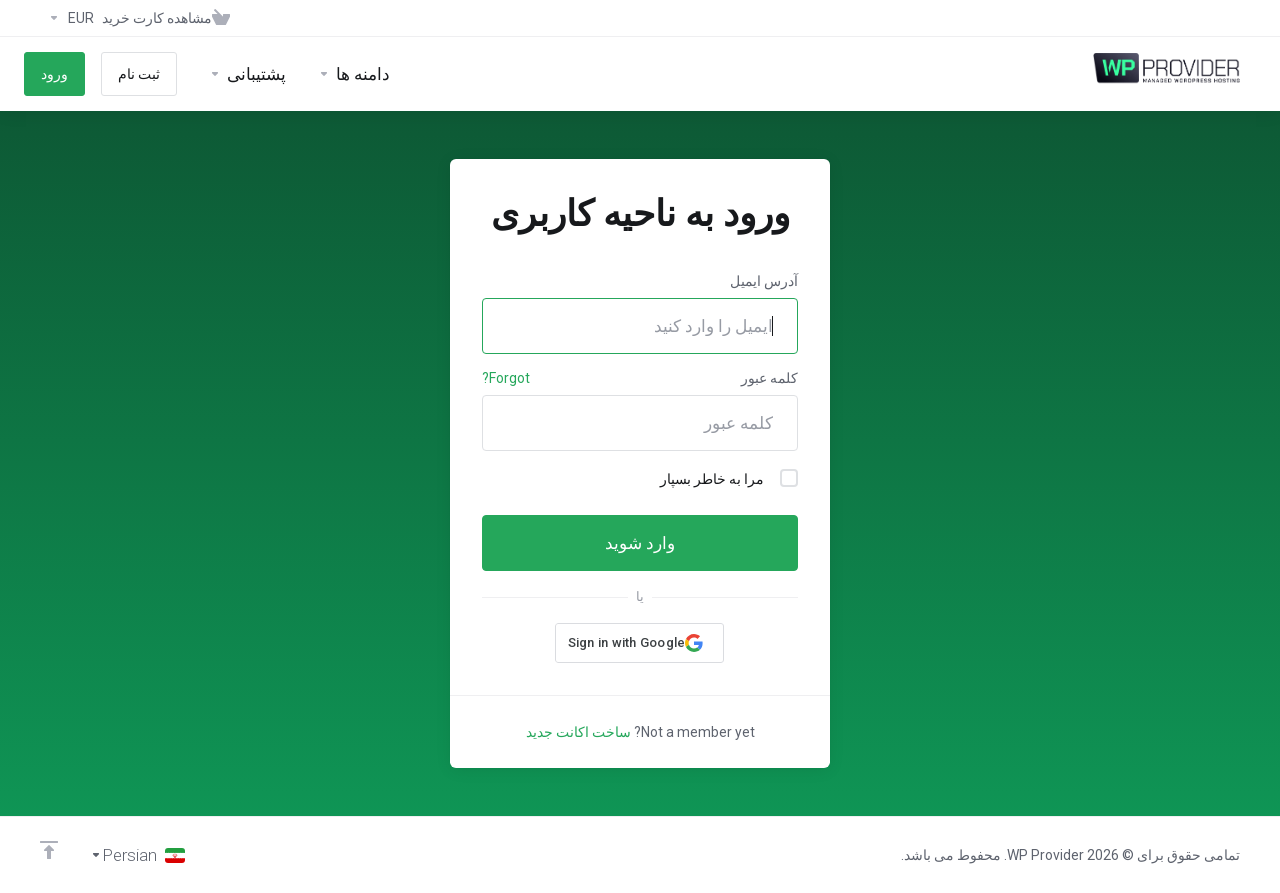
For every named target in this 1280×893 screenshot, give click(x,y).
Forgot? (506, 378)
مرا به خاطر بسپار (729, 478)
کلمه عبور (769, 378)
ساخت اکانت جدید (578, 732)
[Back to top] (49, 850)
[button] (640, 643)
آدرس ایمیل (764, 281)
